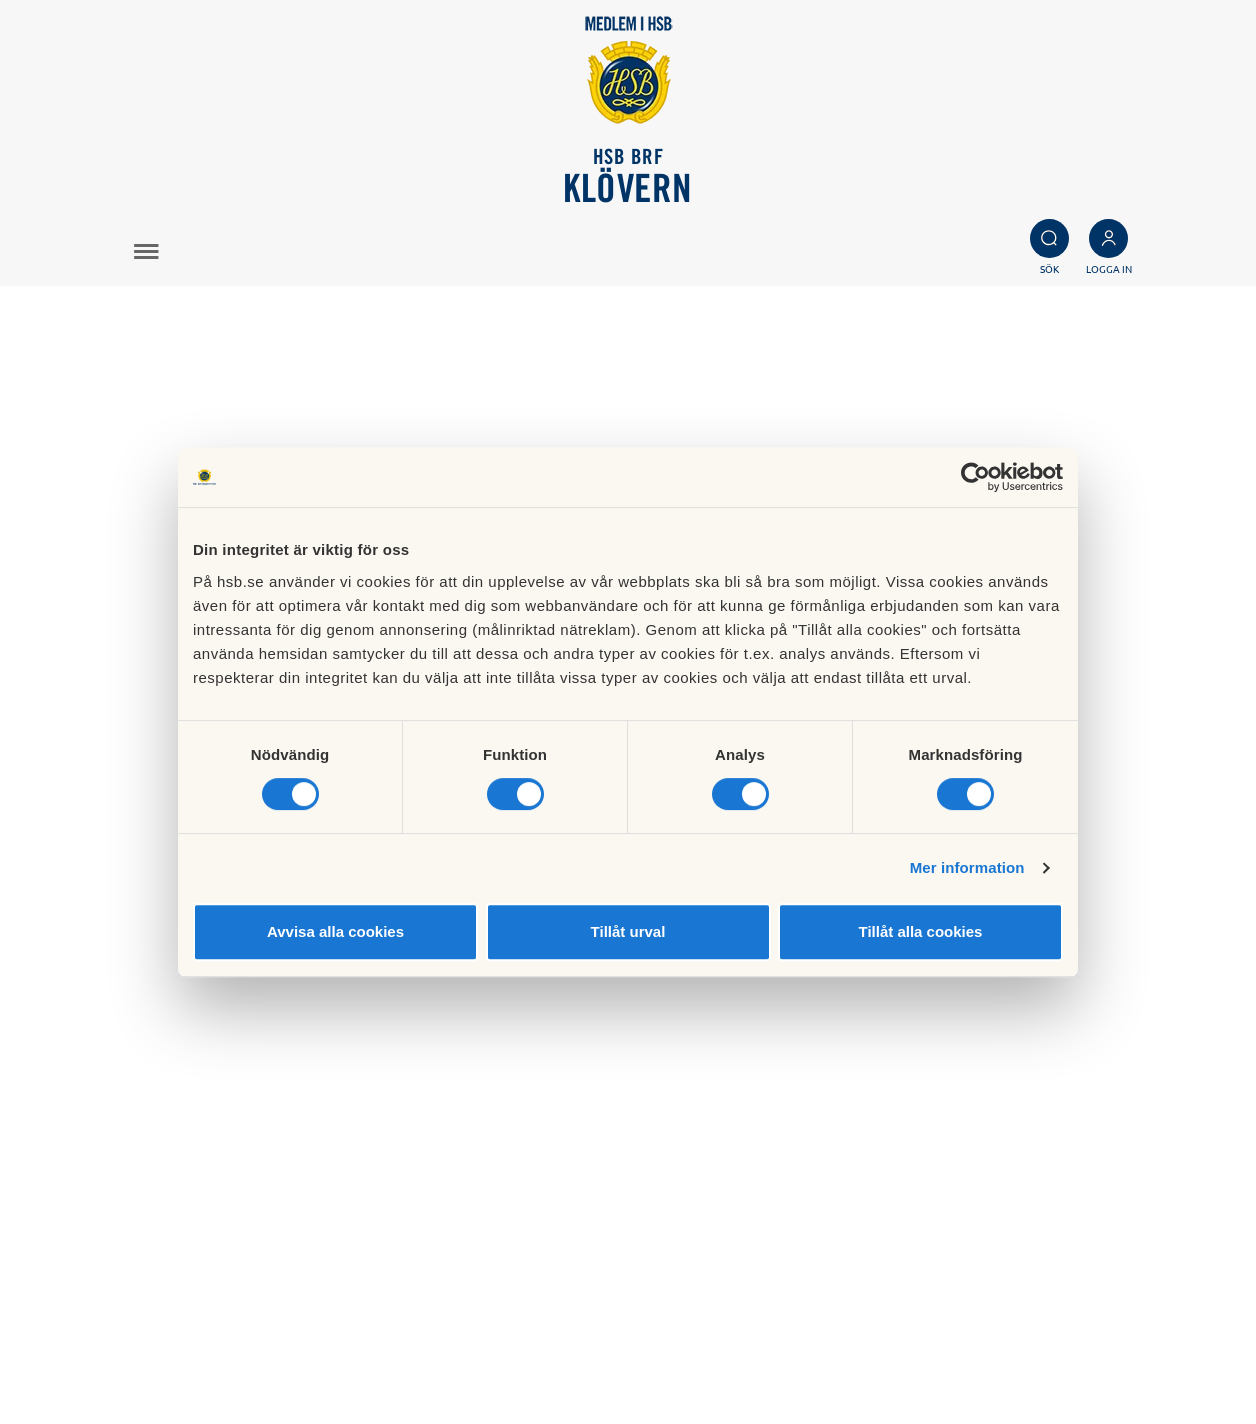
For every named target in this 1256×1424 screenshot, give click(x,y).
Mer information (967, 867)
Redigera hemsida (742, 1370)
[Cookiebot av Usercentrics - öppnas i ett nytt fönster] (975, 477)
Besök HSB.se (726, 1303)
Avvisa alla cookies (335, 931)
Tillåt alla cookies (921, 931)
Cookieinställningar (746, 1348)
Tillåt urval (628, 931)
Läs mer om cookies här (761, 1326)
